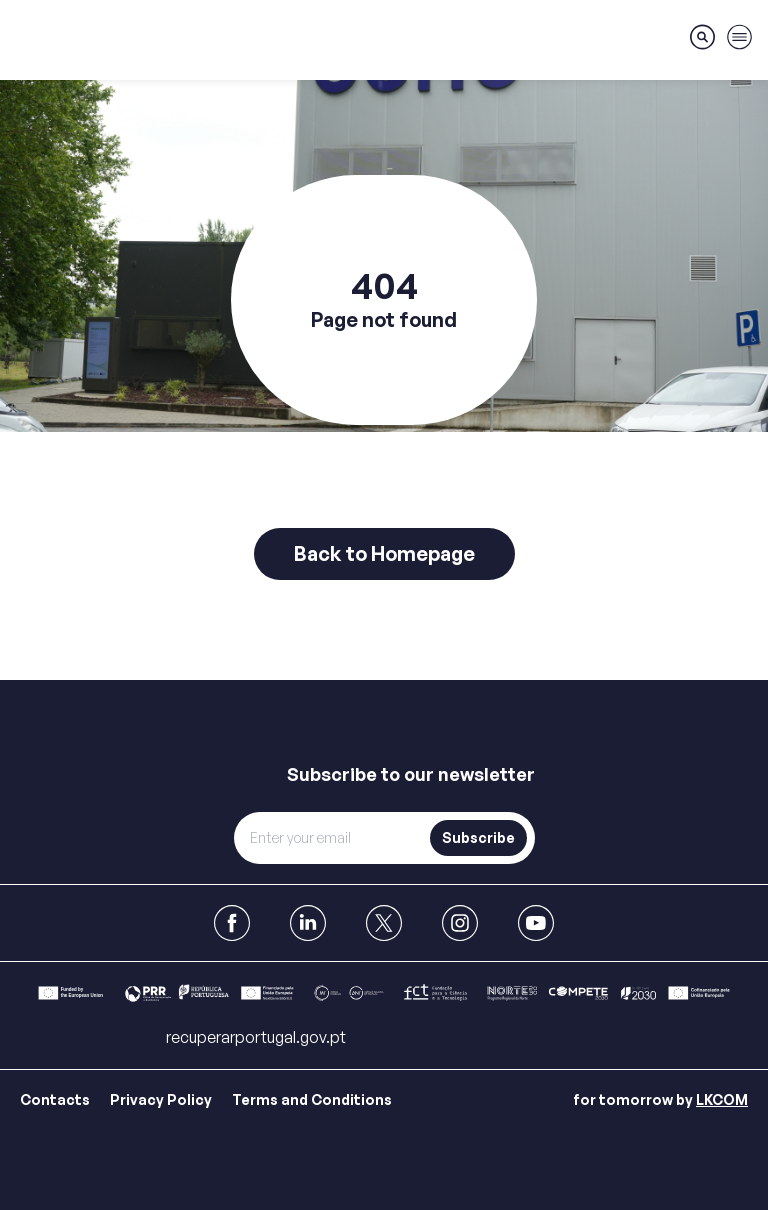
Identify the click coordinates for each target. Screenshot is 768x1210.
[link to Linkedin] (308, 923)
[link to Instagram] (460, 923)
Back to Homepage (384, 553)
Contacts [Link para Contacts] (55, 1099)
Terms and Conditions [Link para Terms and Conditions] (312, 1099)
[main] (384, 340)
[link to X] (384, 923)
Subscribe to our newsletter (411, 774)
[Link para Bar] (384, 993)
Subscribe (478, 837)
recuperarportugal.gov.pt (256, 1037)
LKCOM (722, 1099)
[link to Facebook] (232, 923)
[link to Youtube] (536, 923)
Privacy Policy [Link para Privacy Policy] (161, 1099)
